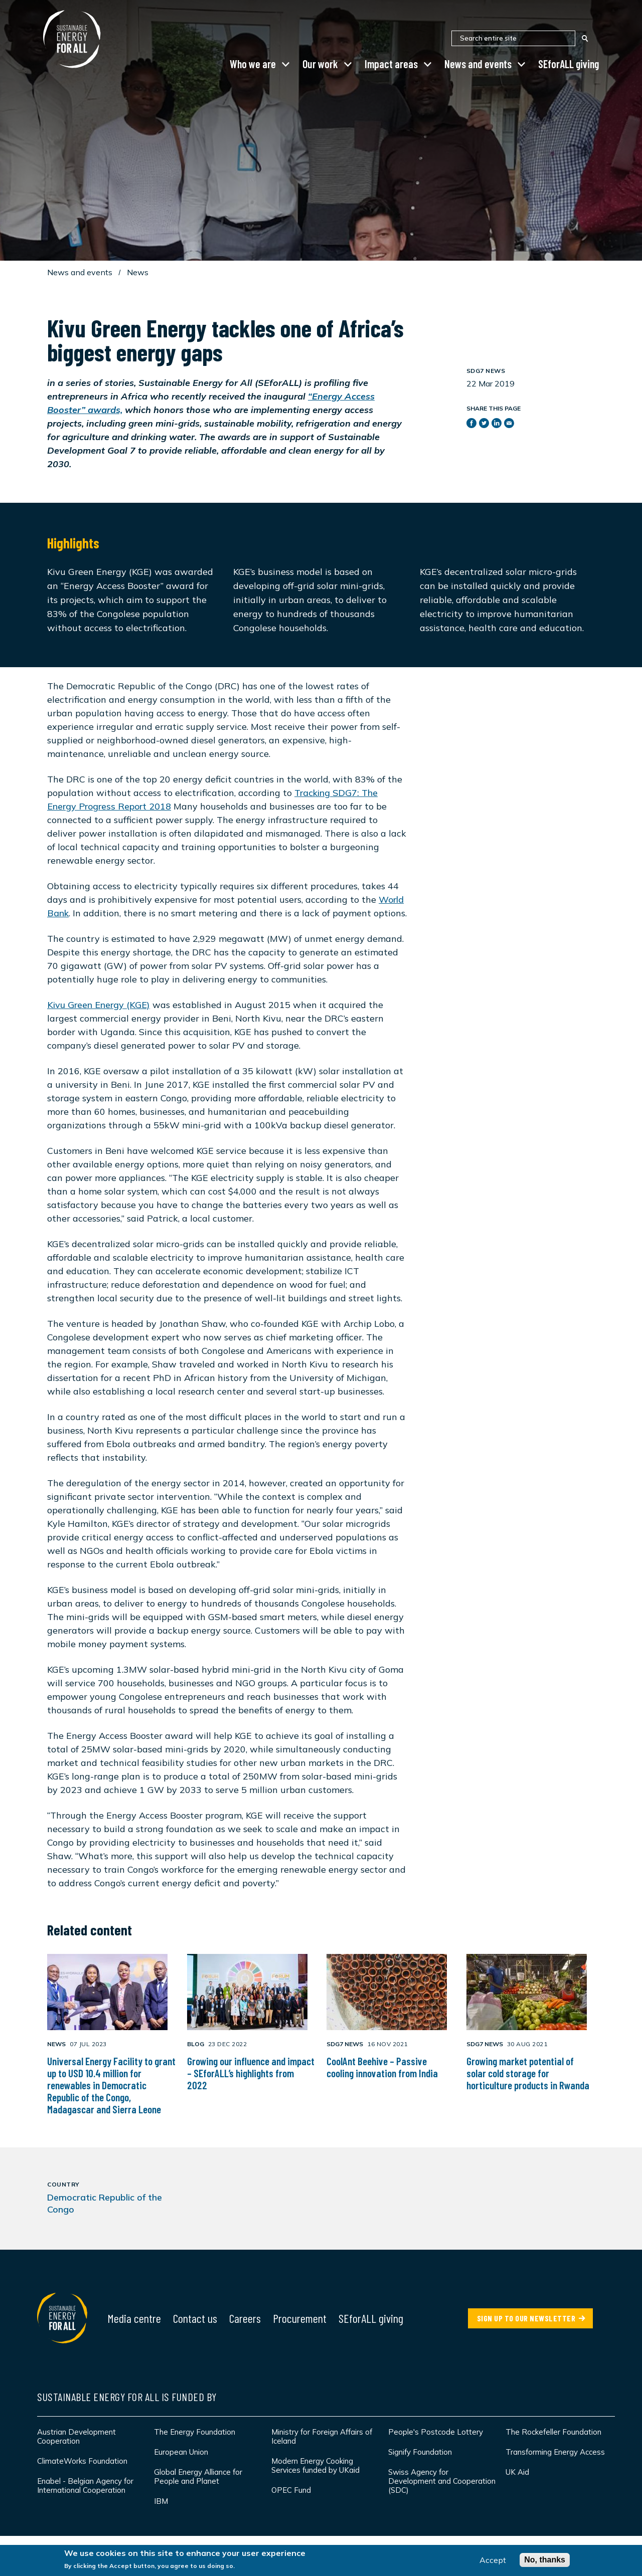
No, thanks (544, 2561)
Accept (492, 2562)
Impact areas (391, 63)
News (137, 272)
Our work (320, 63)
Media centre (134, 2318)
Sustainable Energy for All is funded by (127, 2396)
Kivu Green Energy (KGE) (98, 1005)
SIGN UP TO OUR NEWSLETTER (526, 2318)
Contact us (195, 2318)
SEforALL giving (568, 63)
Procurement (300, 2318)
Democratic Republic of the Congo (104, 2203)
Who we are (253, 63)
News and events (478, 63)
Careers (245, 2318)
